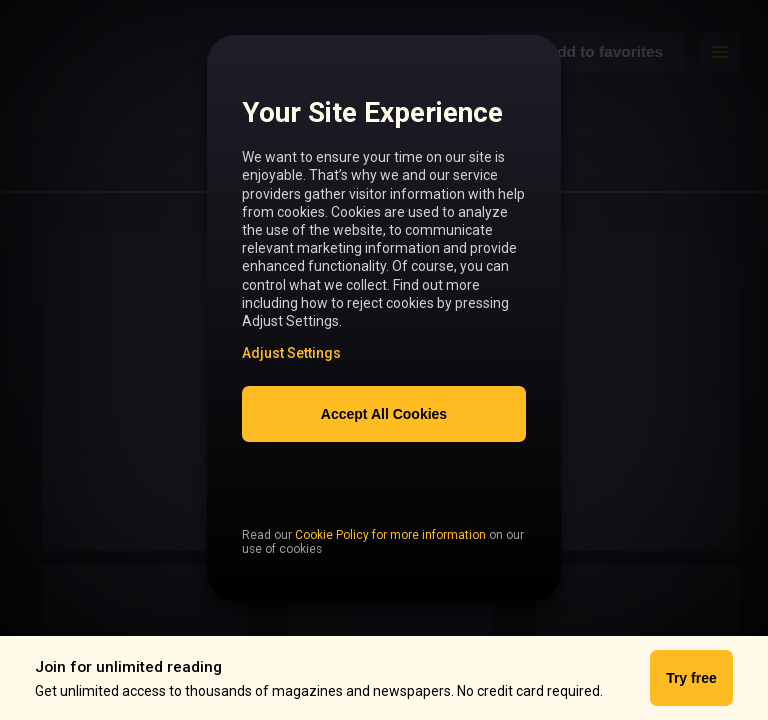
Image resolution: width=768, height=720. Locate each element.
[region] (384, 329)
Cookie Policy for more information (390, 577)
